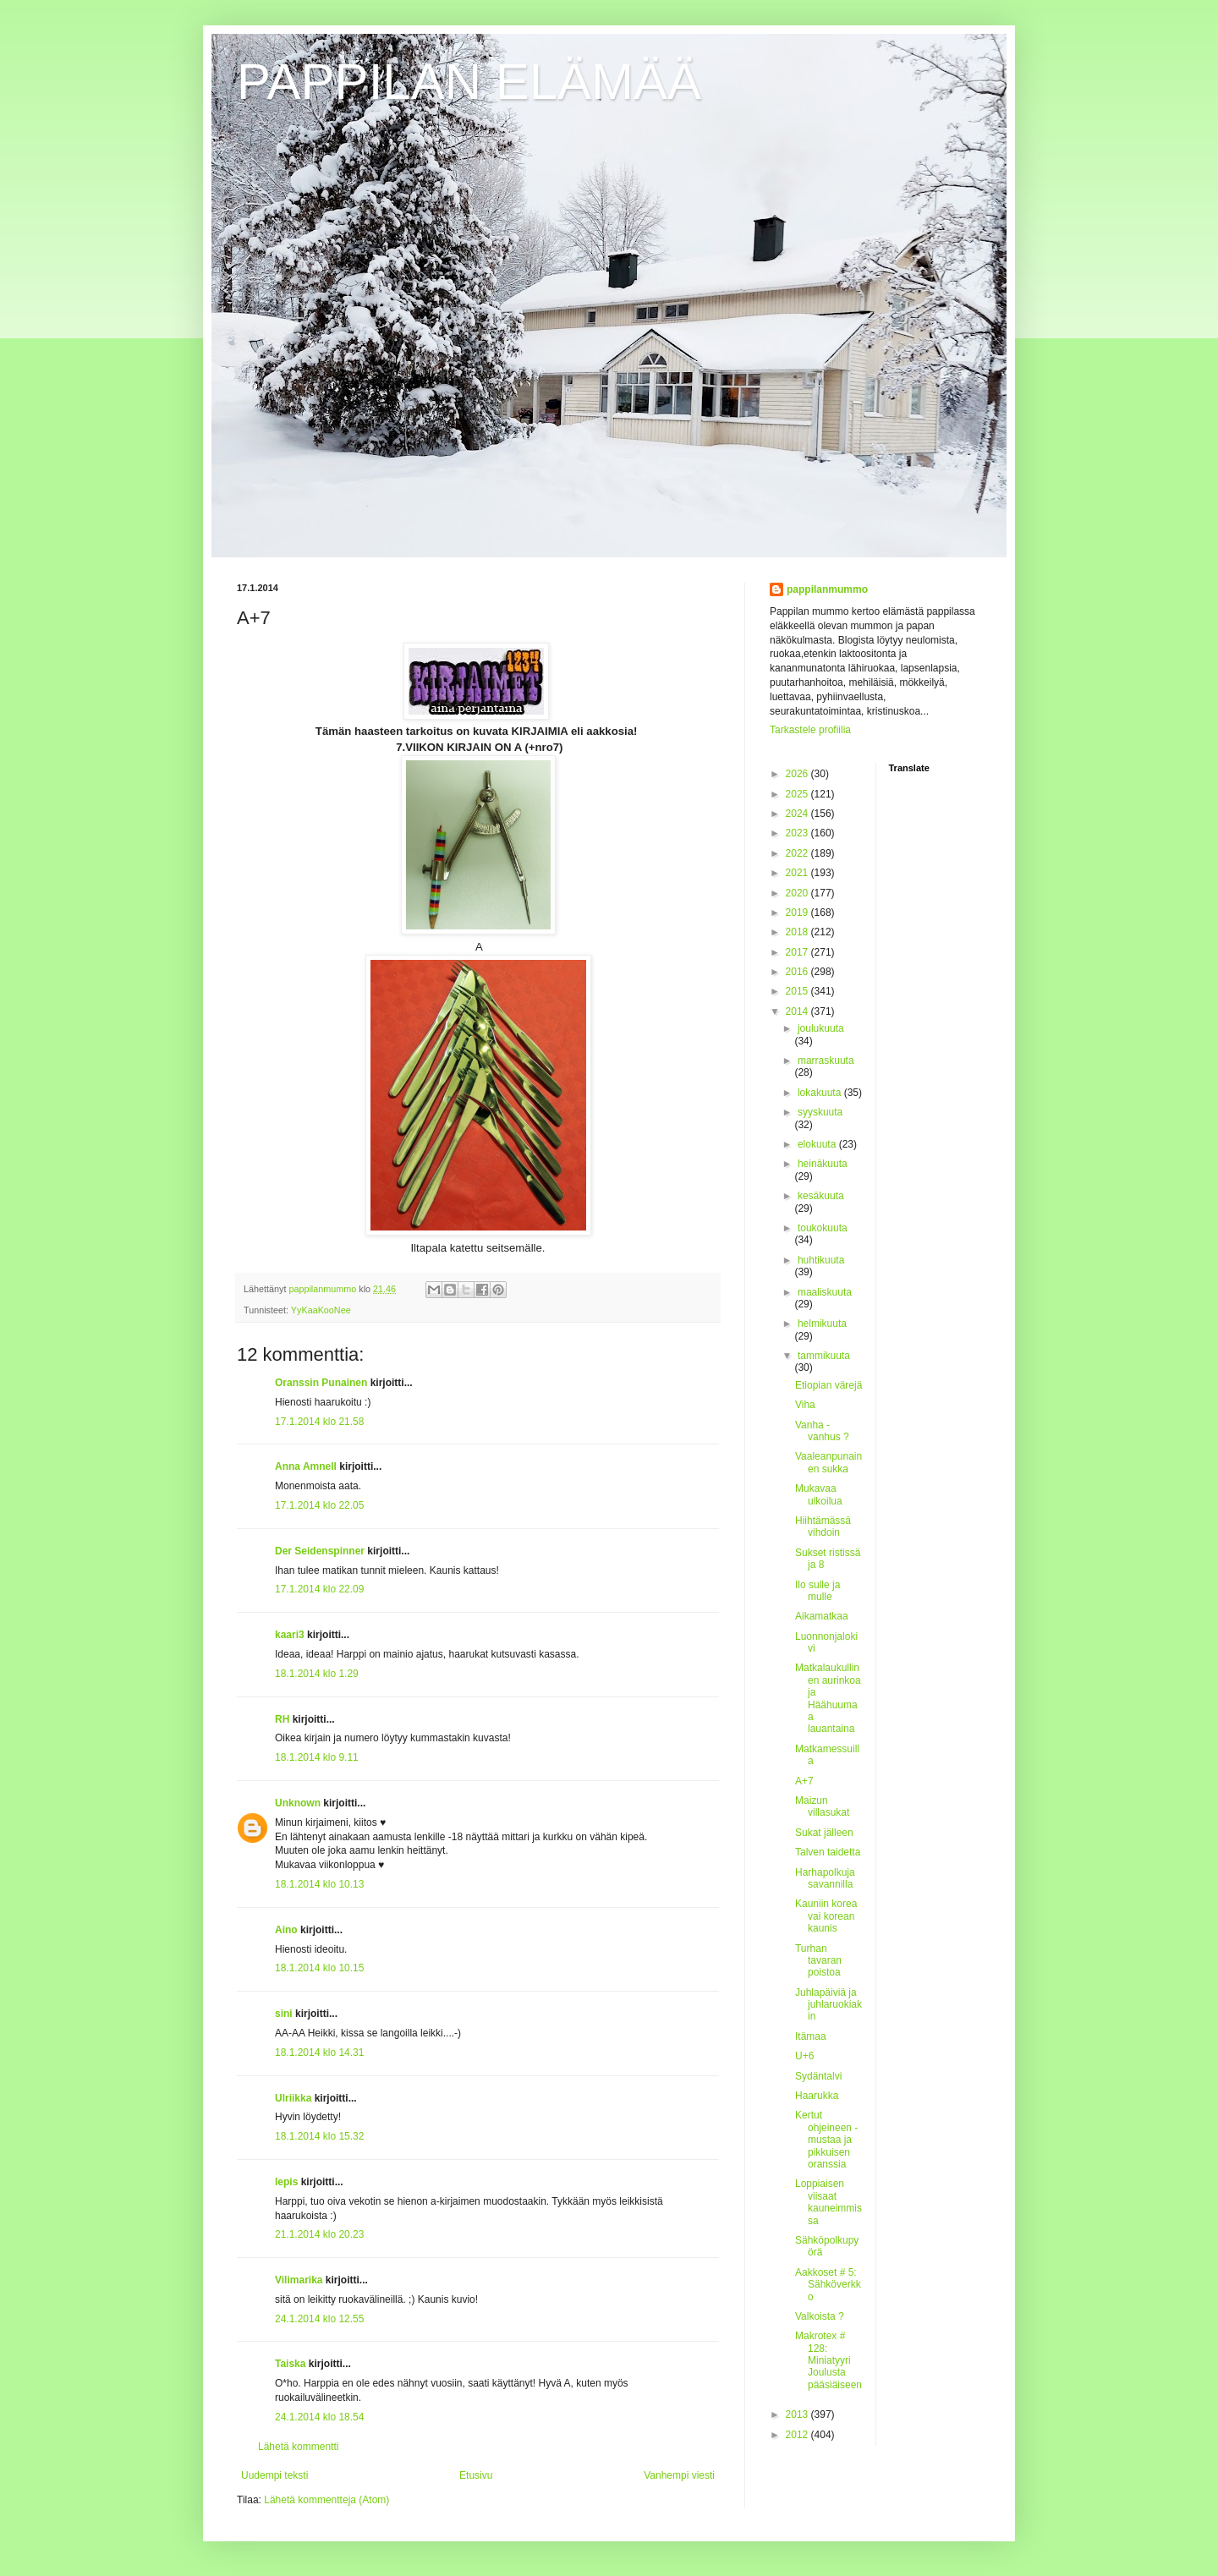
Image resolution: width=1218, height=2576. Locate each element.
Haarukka (816, 2096)
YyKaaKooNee (321, 1310)
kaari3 (289, 1635)
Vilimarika (298, 2280)
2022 (798, 853)
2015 (798, 991)
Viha (805, 1405)
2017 (798, 952)
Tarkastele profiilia (810, 730)
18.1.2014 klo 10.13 (319, 1884)
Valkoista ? (819, 2316)
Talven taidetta (827, 1852)
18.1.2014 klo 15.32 (319, 2136)
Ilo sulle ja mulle (817, 1591)
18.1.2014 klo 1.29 (317, 1674)
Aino (286, 1930)
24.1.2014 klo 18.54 (319, 2417)
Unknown (298, 1803)
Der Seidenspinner (320, 1551)
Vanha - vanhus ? (822, 1431)
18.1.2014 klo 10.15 (319, 1968)
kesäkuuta (821, 1196)
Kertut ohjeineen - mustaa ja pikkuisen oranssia (826, 2139)
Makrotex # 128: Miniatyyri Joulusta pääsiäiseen (828, 2360)
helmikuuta (822, 1323)
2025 (798, 794)
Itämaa (810, 2036)
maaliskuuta (825, 1292)
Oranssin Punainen (321, 1383)
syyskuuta (820, 1112)
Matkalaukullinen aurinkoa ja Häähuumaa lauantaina (828, 1698)
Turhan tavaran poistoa (818, 1961)
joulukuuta (821, 1028)
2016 (798, 972)
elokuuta (818, 1144)
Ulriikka (293, 2098)
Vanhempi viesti (679, 2475)
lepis (286, 2182)
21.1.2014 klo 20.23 (319, 2234)
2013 (798, 2414)
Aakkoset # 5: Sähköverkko (828, 2284)
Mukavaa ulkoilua (818, 1494)
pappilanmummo (827, 589)
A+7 (804, 1781)
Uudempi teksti (274, 2475)
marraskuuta (826, 1060)
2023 (798, 833)
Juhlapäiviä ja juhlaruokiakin (828, 2005)
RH (282, 1719)
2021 (798, 873)
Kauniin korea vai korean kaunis (826, 1916)
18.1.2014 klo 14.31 (319, 2052)
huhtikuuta (821, 1260)
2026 (798, 774)
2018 (798, 932)
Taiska (290, 2364)
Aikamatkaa (821, 1616)
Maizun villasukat (822, 1806)
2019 (798, 912)
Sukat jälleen (824, 1833)
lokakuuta (821, 1093)
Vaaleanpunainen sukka (828, 1462)
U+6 (804, 2056)
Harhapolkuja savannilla (825, 1878)
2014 (798, 1011)
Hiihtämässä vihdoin (823, 1526)
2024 (798, 813)
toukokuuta (823, 1228)
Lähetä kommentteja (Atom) (326, 2500)
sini (284, 2014)
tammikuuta (824, 1356)
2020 (798, 893)
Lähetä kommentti (298, 2447)
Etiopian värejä (828, 1385)
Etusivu (475, 2475)
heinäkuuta (823, 1164)
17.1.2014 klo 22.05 (319, 1505)
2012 (798, 2435)
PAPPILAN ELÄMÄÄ (469, 81)
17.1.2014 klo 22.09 (319, 1589)
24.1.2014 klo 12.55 (319, 2319)
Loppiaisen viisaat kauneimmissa (828, 2202)
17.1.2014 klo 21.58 (319, 1422)
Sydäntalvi (818, 2076)
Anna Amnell (306, 1466)
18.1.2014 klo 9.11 (317, 1757)
